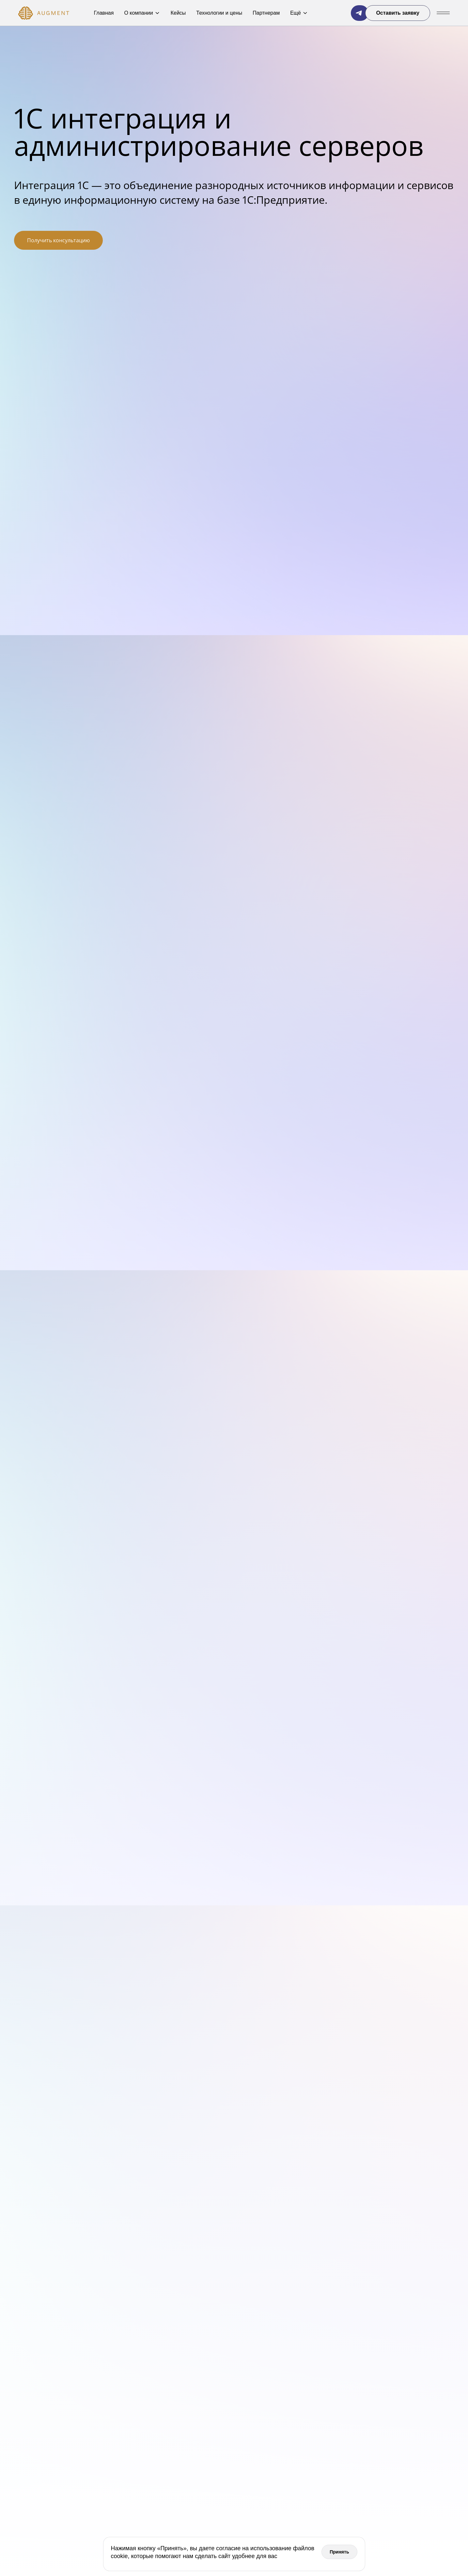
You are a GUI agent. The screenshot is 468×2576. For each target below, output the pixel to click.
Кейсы (178, 13)
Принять (339, 2551)
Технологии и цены (219, 13)
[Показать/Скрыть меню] (443, 13)
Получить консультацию (58, 240)
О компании (142, 13)
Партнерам (266, 13)
